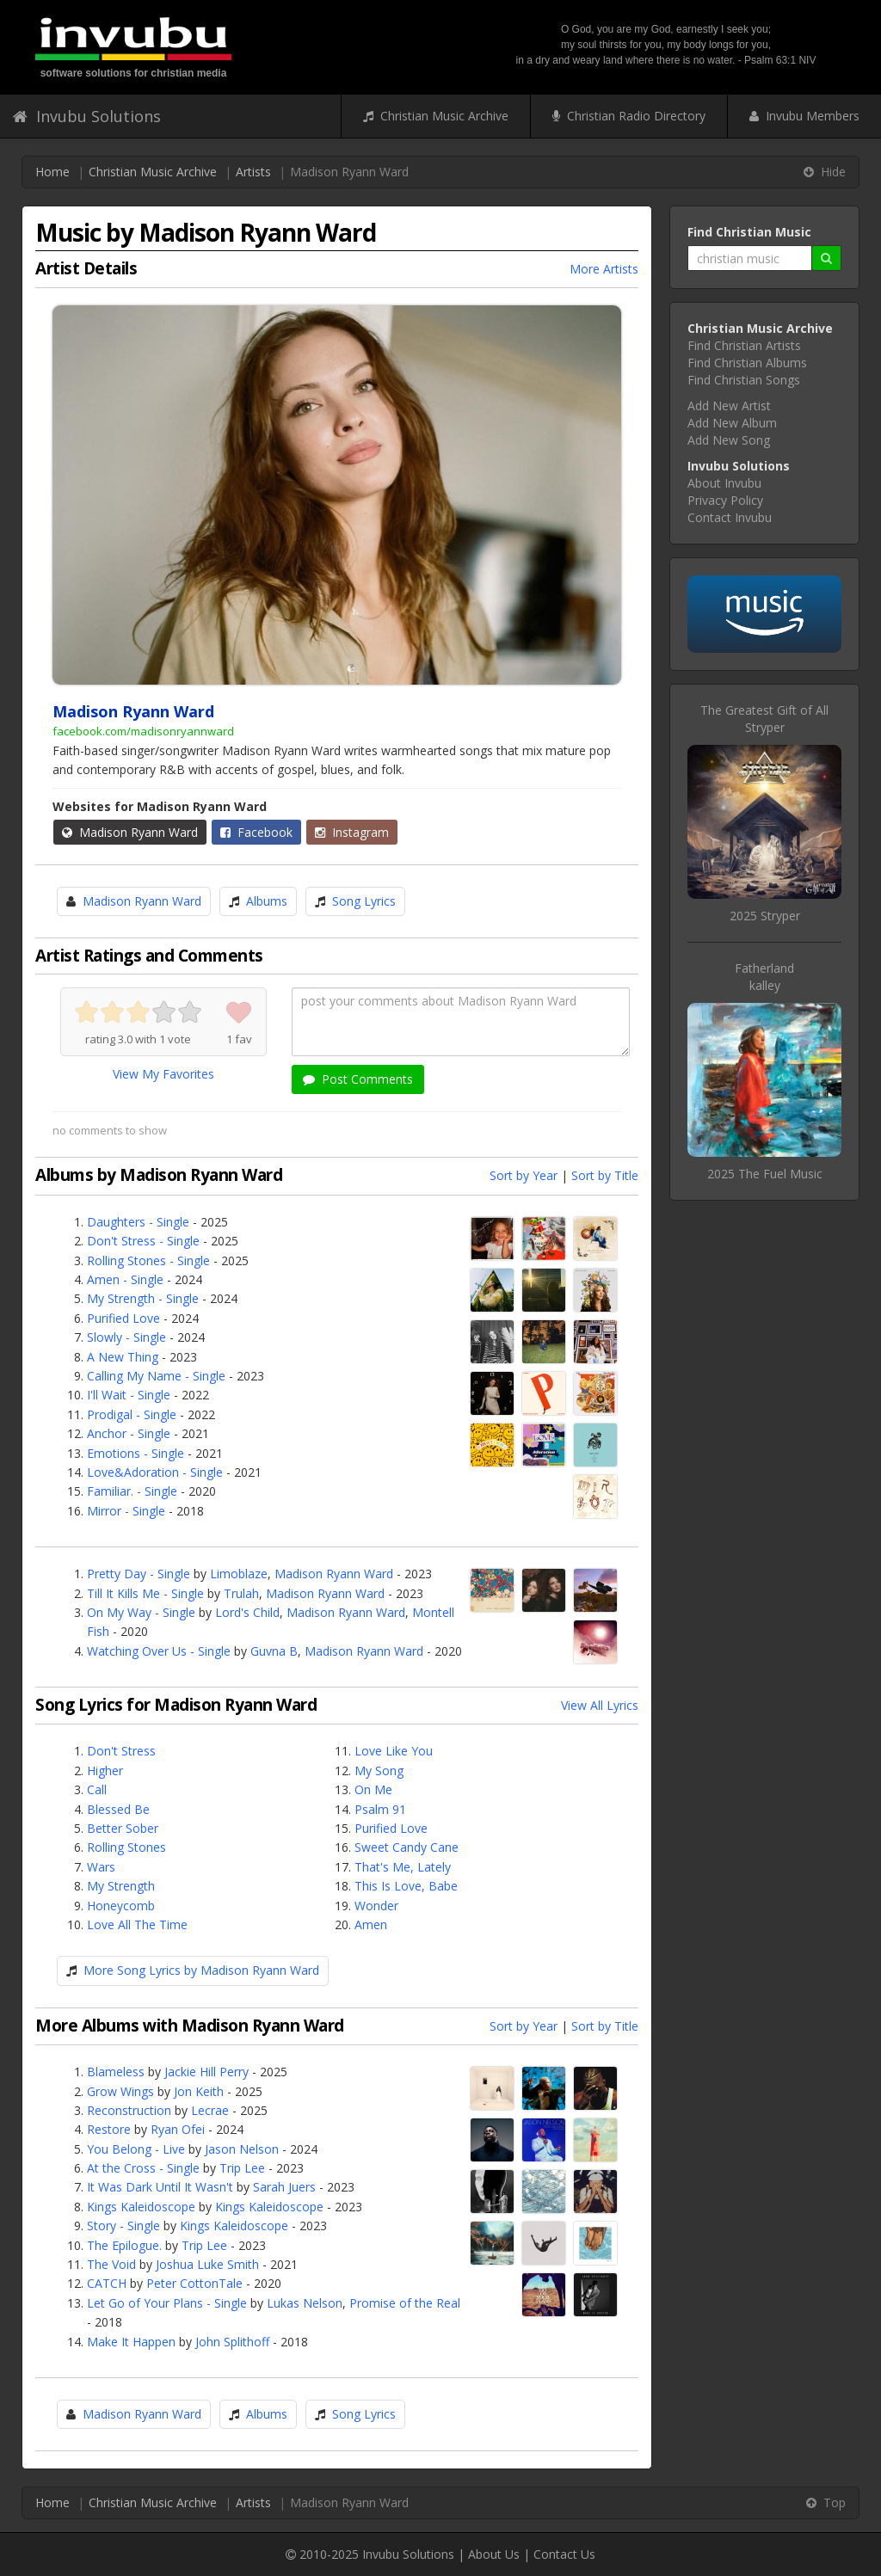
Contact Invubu (729, 517)
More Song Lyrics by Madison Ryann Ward (201, 1970)
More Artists (604, 269)
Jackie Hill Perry (206, 2071)
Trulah (241, 1593)
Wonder (376, 1905)
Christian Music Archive (435, 116)
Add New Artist (729, 405)
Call (97, 1789)
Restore (109, 2129)
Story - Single (123, 2225)
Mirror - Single (126, 1511)
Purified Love (123, 1318)
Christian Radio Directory (628, 116)
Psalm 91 (380, 1809)
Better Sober (122, 1828)
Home (52, 171)
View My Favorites (163, 1074)
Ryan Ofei (178, 2129)
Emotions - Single (135, 1453)
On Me (373, 1789)
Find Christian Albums (747, 362)
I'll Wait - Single (128, 1394)
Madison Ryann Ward (130, 832)
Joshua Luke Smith (207, 2264)
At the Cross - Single (143, 2168)
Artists (253, 171)
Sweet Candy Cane (406, 1847)
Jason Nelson (242, 2149)
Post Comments (358, 1079)
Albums (266, 901)
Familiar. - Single (132, 1491)
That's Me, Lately (402, 1867)
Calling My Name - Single (156, 1376)
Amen (370, 1924)
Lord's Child (247, 1612)
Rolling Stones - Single (148, 1260)
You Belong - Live (136, 2149)
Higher (105, 1770)
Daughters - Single (138, 1222)
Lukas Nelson (304, 2303)
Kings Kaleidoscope (141, 2206)
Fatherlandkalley (764, 976)
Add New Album (732, 423)
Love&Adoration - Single (155, 1472)
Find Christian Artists (744, 345)
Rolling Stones (126, 1847)
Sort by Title (604, 1175)
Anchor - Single (128, 1433)
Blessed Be (118, 1809)
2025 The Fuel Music (764, 1173)
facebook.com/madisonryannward (143, 731)
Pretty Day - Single (138, 1573)
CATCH (106, 2283)
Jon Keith (199, 2091)
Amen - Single (125, 1279)
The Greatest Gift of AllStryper (764, 718)
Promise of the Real (404, 2303)
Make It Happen (131, 2341)
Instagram (352, 832)
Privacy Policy (725, 500)
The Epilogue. (124, 2245)
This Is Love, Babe (406, 1886)
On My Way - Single (141, 1612)
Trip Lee (242, 2168)
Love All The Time (137, 1924)
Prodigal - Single (131, 1414)
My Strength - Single (143, 1298)
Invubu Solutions (87, 116)
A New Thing (122, 1357)
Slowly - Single (126, 1337)
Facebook (256, 832)
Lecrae (210, 2110)
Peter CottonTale (194, 2283)
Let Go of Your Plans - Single (167, 2303)
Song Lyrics (364, 901)
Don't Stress (121, 1751)
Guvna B (274, 1651)
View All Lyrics (599, 1705)
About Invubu (724, 483)
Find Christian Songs (743, 380)
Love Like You (393, 1751)
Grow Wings (120, 2091)
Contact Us (564, 2554)
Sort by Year (524, 1175)
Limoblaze (239, 1573)
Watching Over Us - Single (159, 1651)
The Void (111, 2264)
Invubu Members (804, 116)
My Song (379, 1770)
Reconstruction (129, 2110)
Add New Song (728, 440)
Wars (101, 1867)
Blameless (116, 2071)
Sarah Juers (284, 2187)
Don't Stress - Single (143, 1241)
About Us (494, 2554)
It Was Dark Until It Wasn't (160, 2187)
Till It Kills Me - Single (145, 1593)
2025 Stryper (765, 915)
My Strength (121, 1886)
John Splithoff (232, 2341)
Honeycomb (121, 1905)
